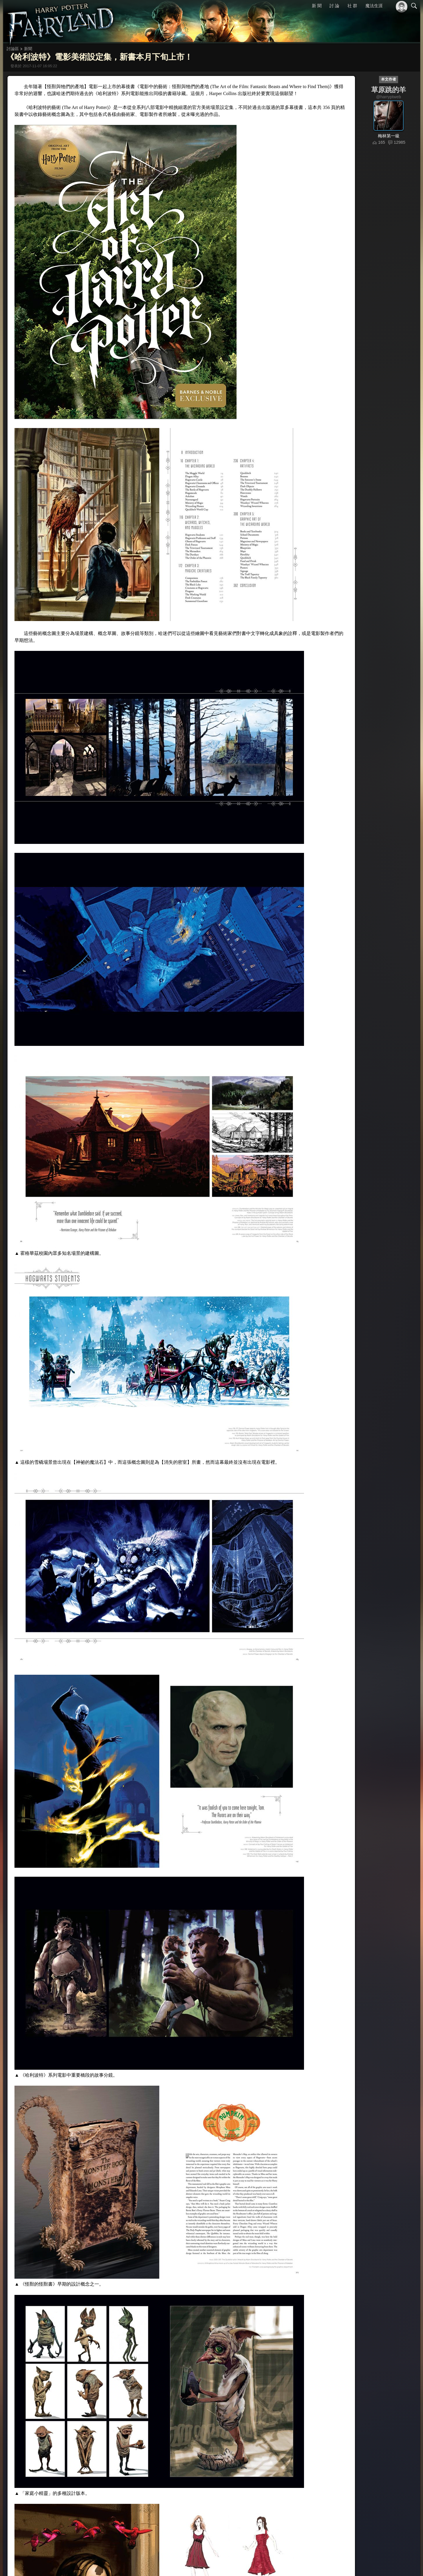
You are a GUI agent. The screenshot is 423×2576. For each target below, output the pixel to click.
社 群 (352, 5)
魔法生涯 (374, 5)
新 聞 (317, 5)
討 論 (334, 5)
